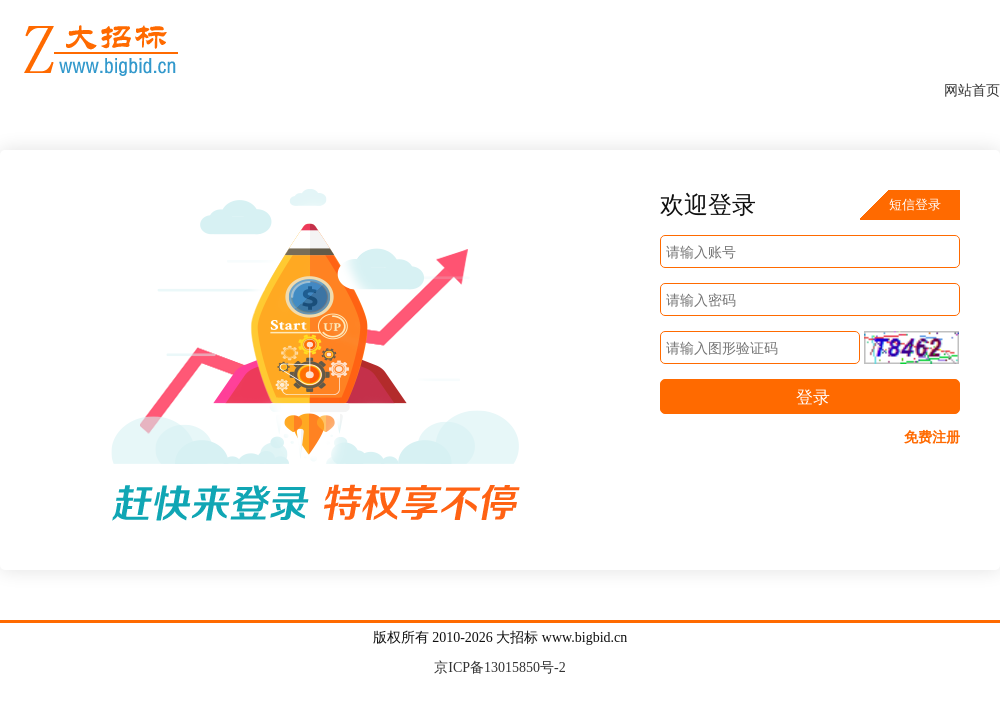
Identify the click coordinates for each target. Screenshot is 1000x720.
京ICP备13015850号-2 (499, 667)
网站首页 (972, 90)
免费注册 (932, 437)
